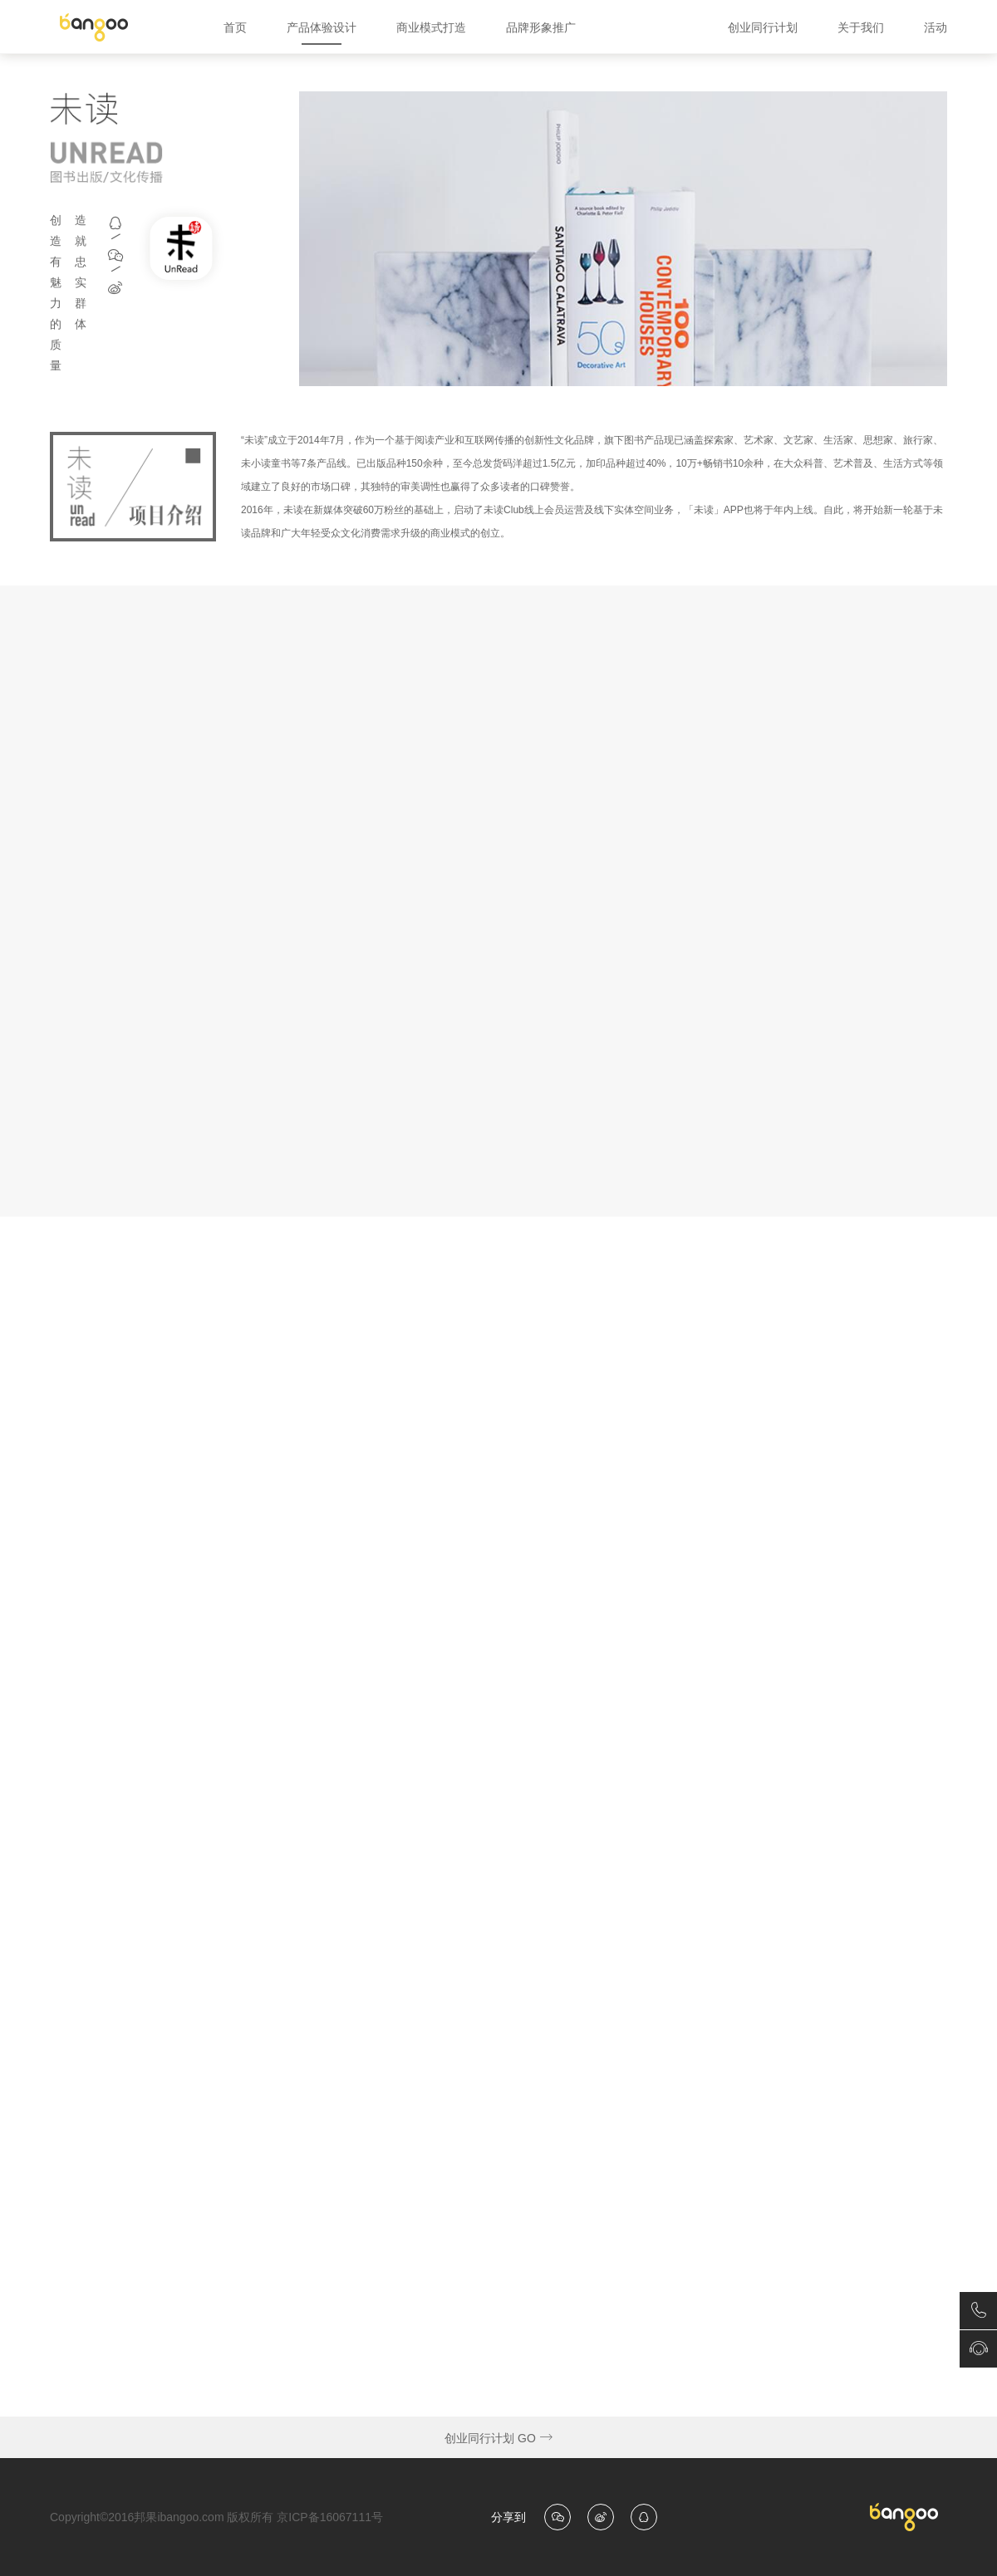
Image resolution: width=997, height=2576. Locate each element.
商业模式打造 (431, 27)
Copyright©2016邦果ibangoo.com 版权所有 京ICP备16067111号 (216, 2517)
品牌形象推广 (541, 27)
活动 (935, 27)
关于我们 (860, 27)
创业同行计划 (763, 27)
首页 (235, 27)
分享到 (508, 2517)
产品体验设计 (321, 27)
